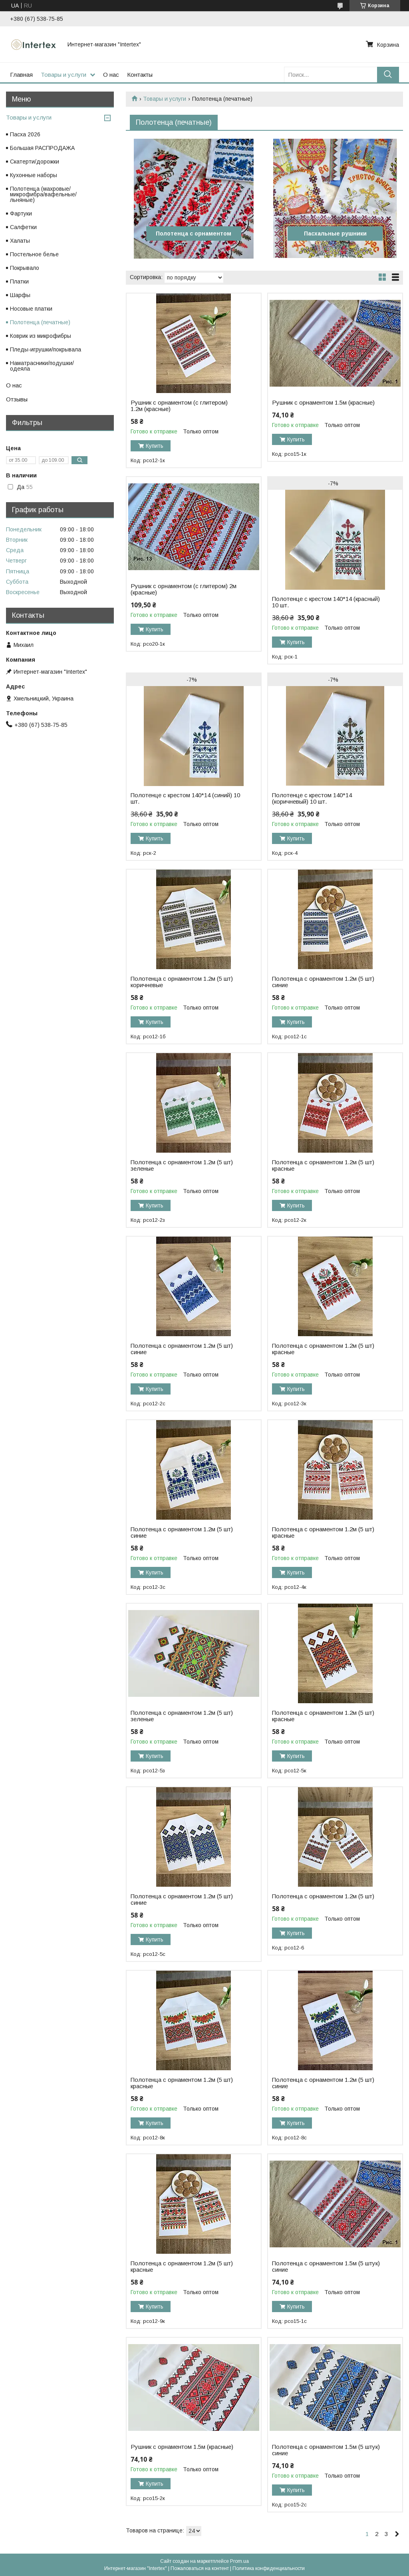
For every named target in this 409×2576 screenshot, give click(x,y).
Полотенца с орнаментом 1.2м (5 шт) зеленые (182, 1165)
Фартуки (21, 213)
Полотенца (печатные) (40, 322)
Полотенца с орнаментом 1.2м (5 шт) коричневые (182, 982)
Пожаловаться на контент (200, 2568)
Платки (19, 281)
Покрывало (24, 268)
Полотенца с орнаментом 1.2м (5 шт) (323, 1896)
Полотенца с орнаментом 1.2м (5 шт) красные (323, 1165)
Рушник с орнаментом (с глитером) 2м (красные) (183, 589)
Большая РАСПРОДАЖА (42, 148)
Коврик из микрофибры (40, 336)
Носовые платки (31, 308)
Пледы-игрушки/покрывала (45, 349)
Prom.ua (239, 2561)
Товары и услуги (63, 74)
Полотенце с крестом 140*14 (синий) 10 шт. (185, 798)
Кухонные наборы (33, 175)
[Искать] (388, 74)
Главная (21, 74)
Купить (154, 446)
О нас (111, 74)
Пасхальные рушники (335, 233)
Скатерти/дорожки (34, 161)
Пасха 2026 (25, 134)
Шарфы (20, 295)
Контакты (140, 74)
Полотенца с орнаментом (193, 233)
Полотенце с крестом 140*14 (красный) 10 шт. (326, 602)
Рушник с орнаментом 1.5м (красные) (323, 402)
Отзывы (17, 399)
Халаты (20, 240)
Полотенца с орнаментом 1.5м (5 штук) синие (326, 2266)
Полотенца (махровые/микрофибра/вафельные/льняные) (43, 194)
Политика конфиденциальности (268, 2568)
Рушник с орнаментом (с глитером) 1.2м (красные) (179, 405)
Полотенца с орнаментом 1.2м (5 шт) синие (323, 982)
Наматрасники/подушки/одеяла (42, 366)
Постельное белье (34, 254)
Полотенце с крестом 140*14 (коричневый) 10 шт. (312, 798)
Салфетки (23, 227)
